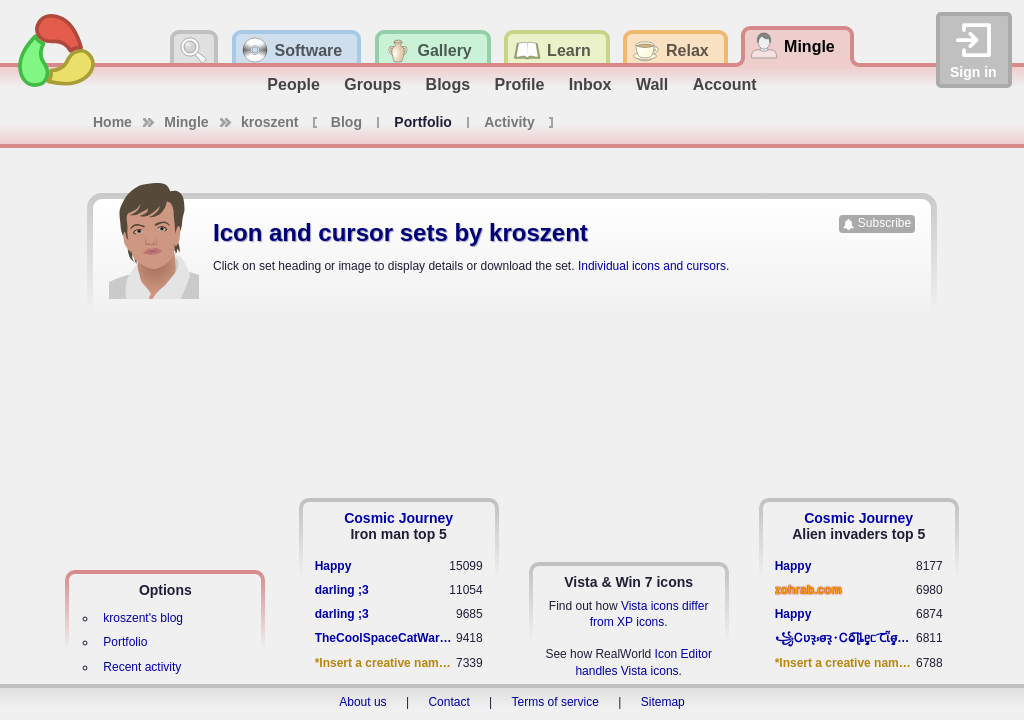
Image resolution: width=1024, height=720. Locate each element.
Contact (448, 702)
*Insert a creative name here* (385, 663)
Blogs (448, 84)
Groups (372, 84)
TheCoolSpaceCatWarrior (385, 638)
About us (362, 702)
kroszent (270, 122)
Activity (509, 122)
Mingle (186, 122)
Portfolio (125, 642)
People (293, 84)
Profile (520, 84)
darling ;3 (342, 590)
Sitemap (663, 702)
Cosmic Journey (398, 518)
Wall (652, 84)
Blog (346, 122)
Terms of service (555, 702)
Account (725, 84)
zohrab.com (808, 590)
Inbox (590, 84)
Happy (333, 566)
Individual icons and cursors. (653, 266)
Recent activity (142, 667)
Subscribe (884, 223)
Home (112, 122)
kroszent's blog (143, 618)
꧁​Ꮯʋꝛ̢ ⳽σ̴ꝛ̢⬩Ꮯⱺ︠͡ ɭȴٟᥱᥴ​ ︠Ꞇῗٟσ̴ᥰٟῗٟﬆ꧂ (845, 638)
